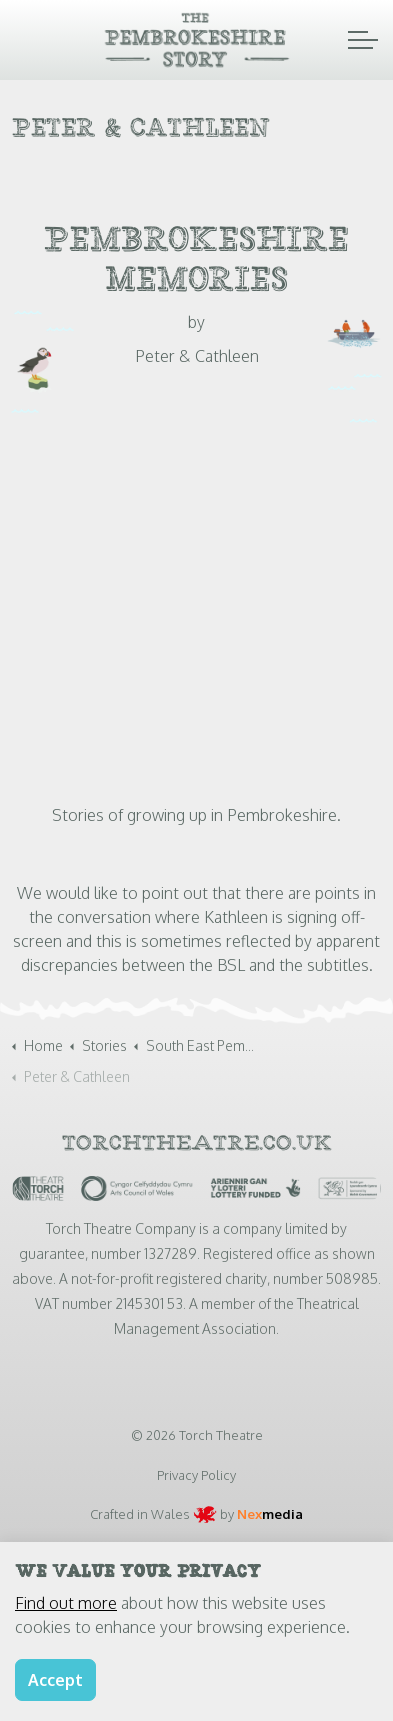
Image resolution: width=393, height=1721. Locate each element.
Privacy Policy (196, 1475)
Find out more (66, 1603)
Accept (55, 1680)
